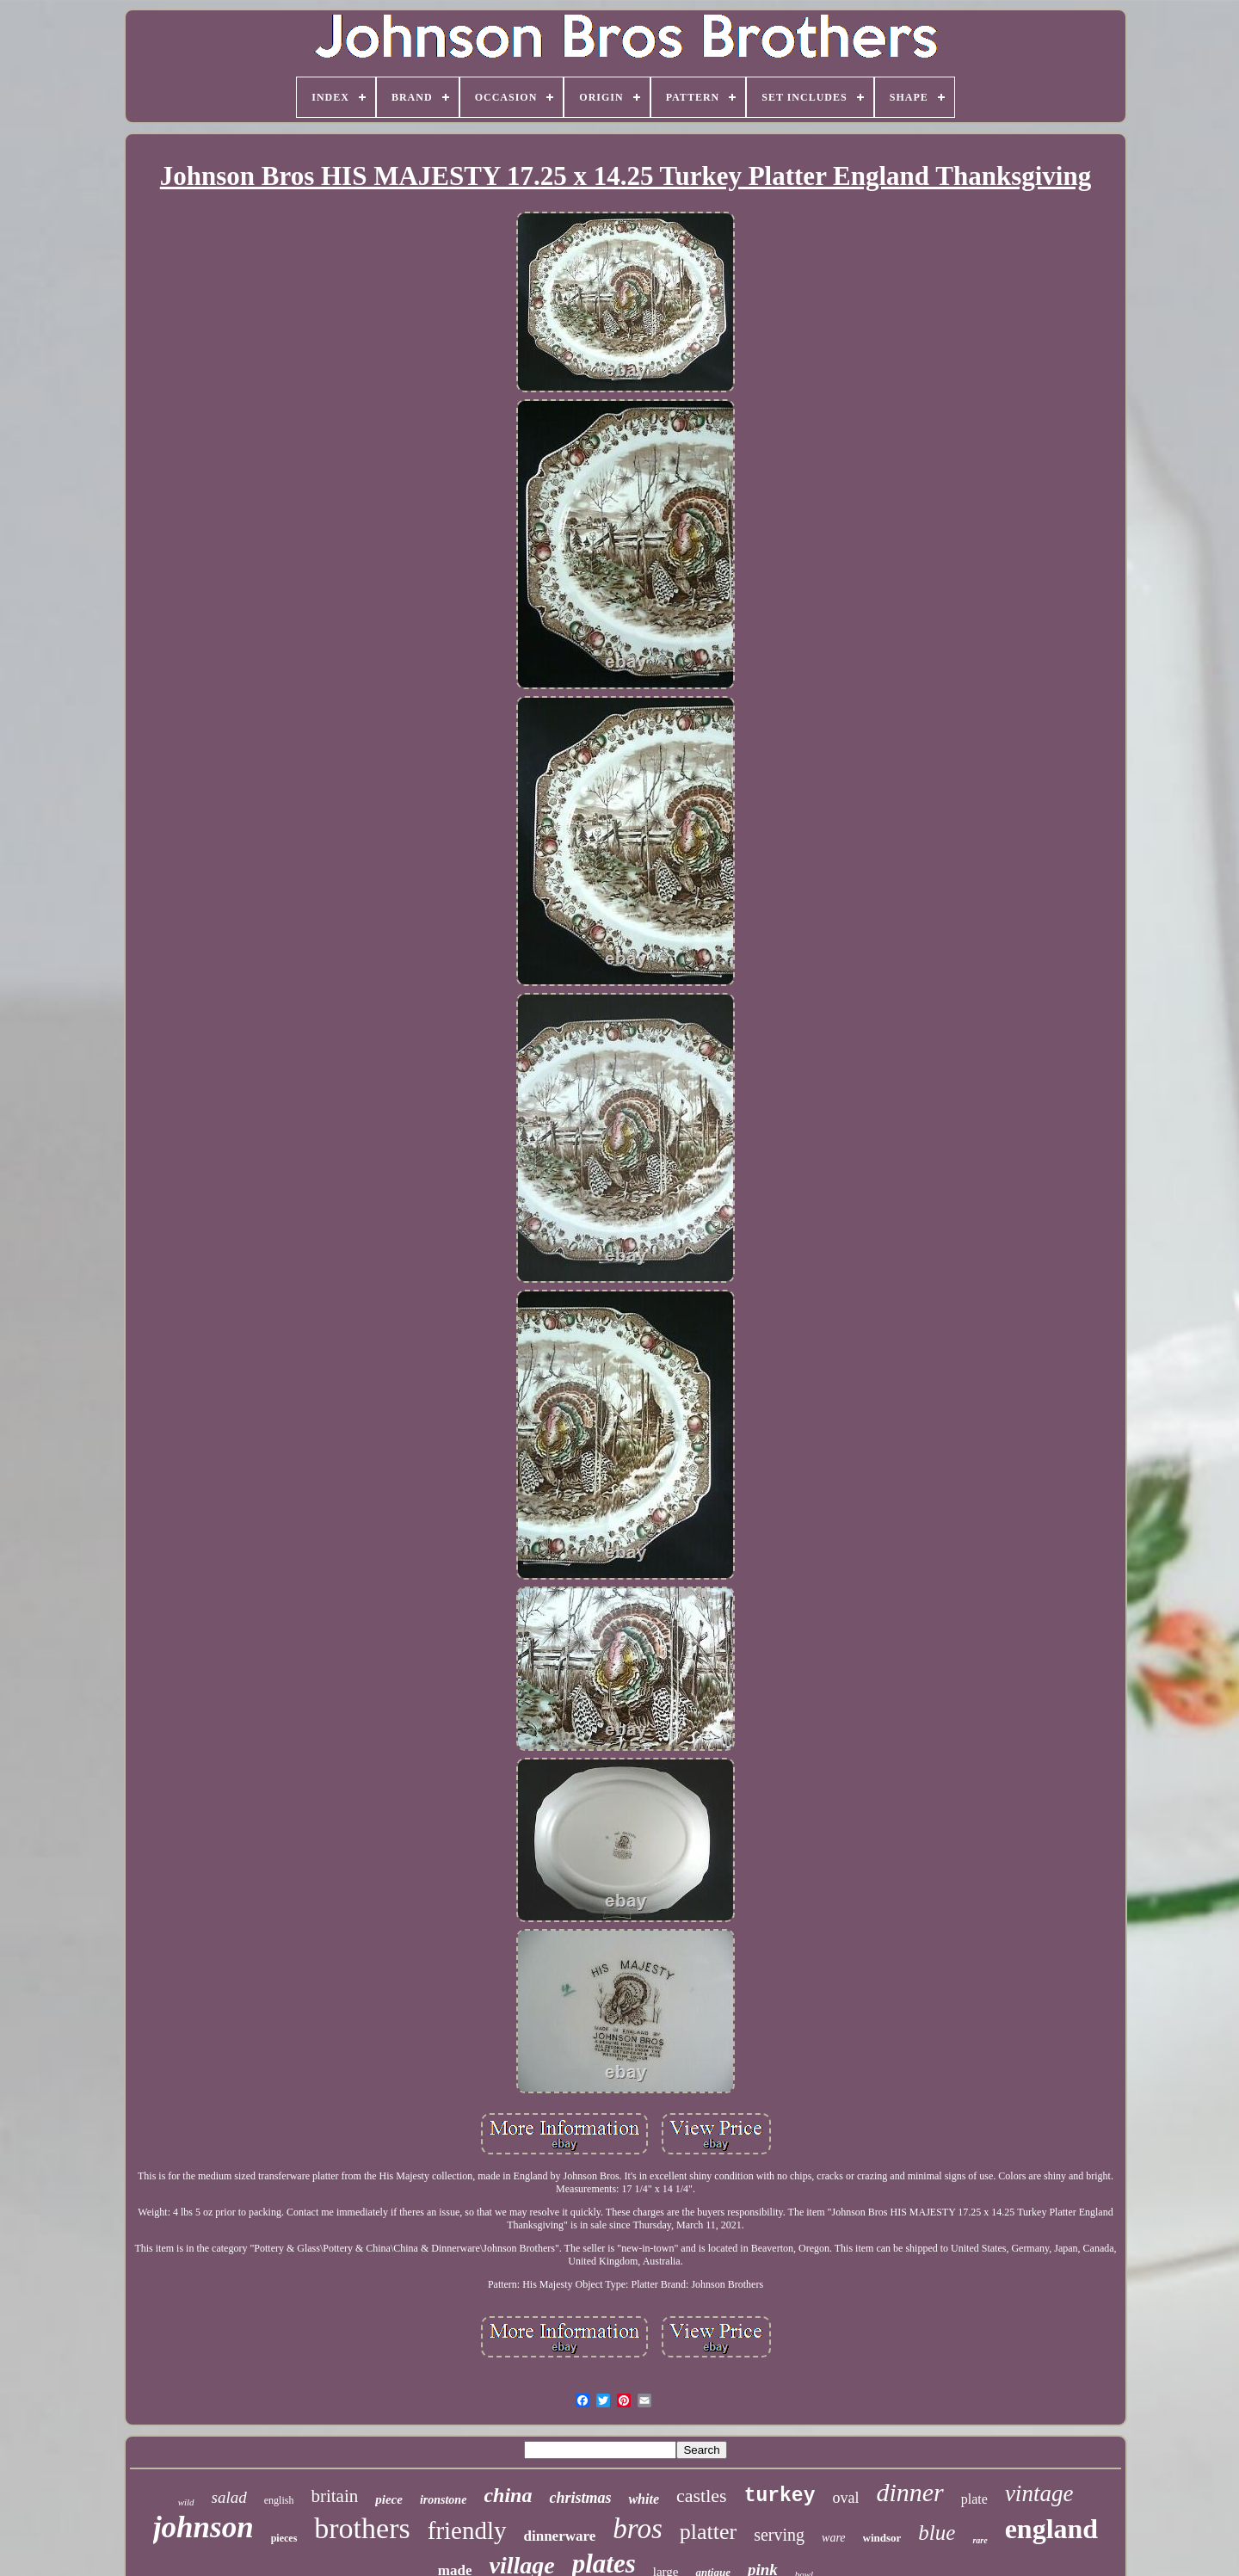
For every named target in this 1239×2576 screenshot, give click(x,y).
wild (186, 2502)
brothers (362, 2528)
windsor (882, 2537)
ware (833, 2537)
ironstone (443, 2499)
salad (229, 2497)
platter (708, 2531)
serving (779, 2534)
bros (637, 2528)
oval (845, 2497)
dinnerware (560, 2536)
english (279, 2500)
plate (974, 2499)
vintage (1039, 2493)
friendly (467, 2530)
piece (389, 2499)
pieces (284, 2538)
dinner (909, 2492)
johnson (203, 2527)
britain (334, 2496)
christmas (580, 2497)
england (1051, 2528)
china (508, 2495)
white (643, 2499)
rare (979, 2540)
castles (701, 2495)
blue (936, 2532)
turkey (780, 2496)
